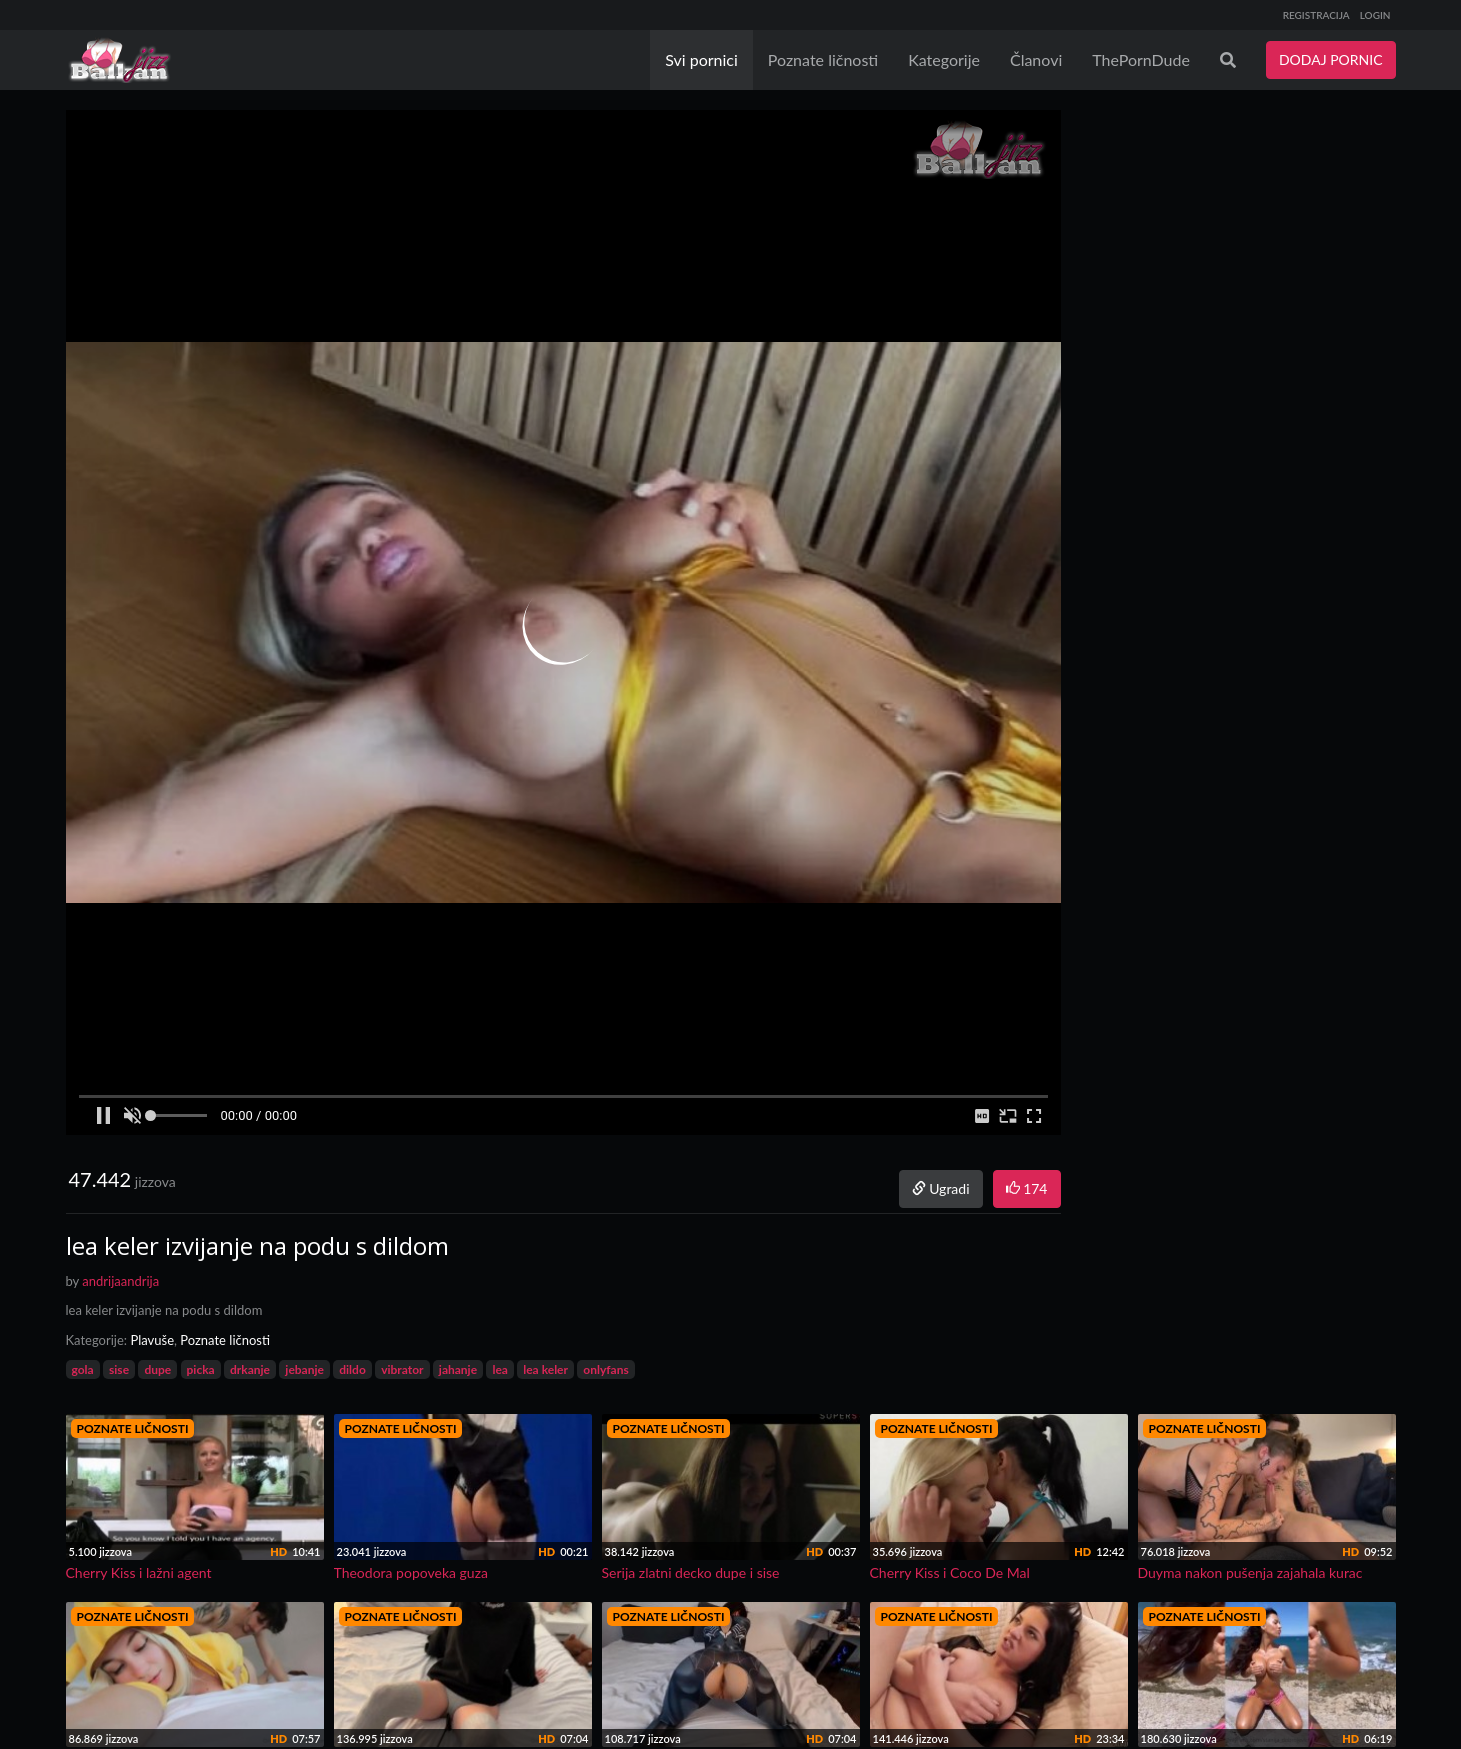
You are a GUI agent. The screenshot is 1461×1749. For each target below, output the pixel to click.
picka (201, 1369)
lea (499, 1369)
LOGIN (1375, 15)
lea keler (545, 1369)
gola (83, 1369)
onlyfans (605, 1369)
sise (119, 1369)
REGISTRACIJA (1316, 15)
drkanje (250, 1369)
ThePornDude (1141, 59)
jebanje (304, 1369)
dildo (352, 1369)
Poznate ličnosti (823, 59)
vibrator (402, 1369)
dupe (157, 1369)
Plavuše (152, 1340)
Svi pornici (701, 59)
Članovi (1036, 59)
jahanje (458, 1369)
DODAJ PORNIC (1331, 59)
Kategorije (944, 59)
